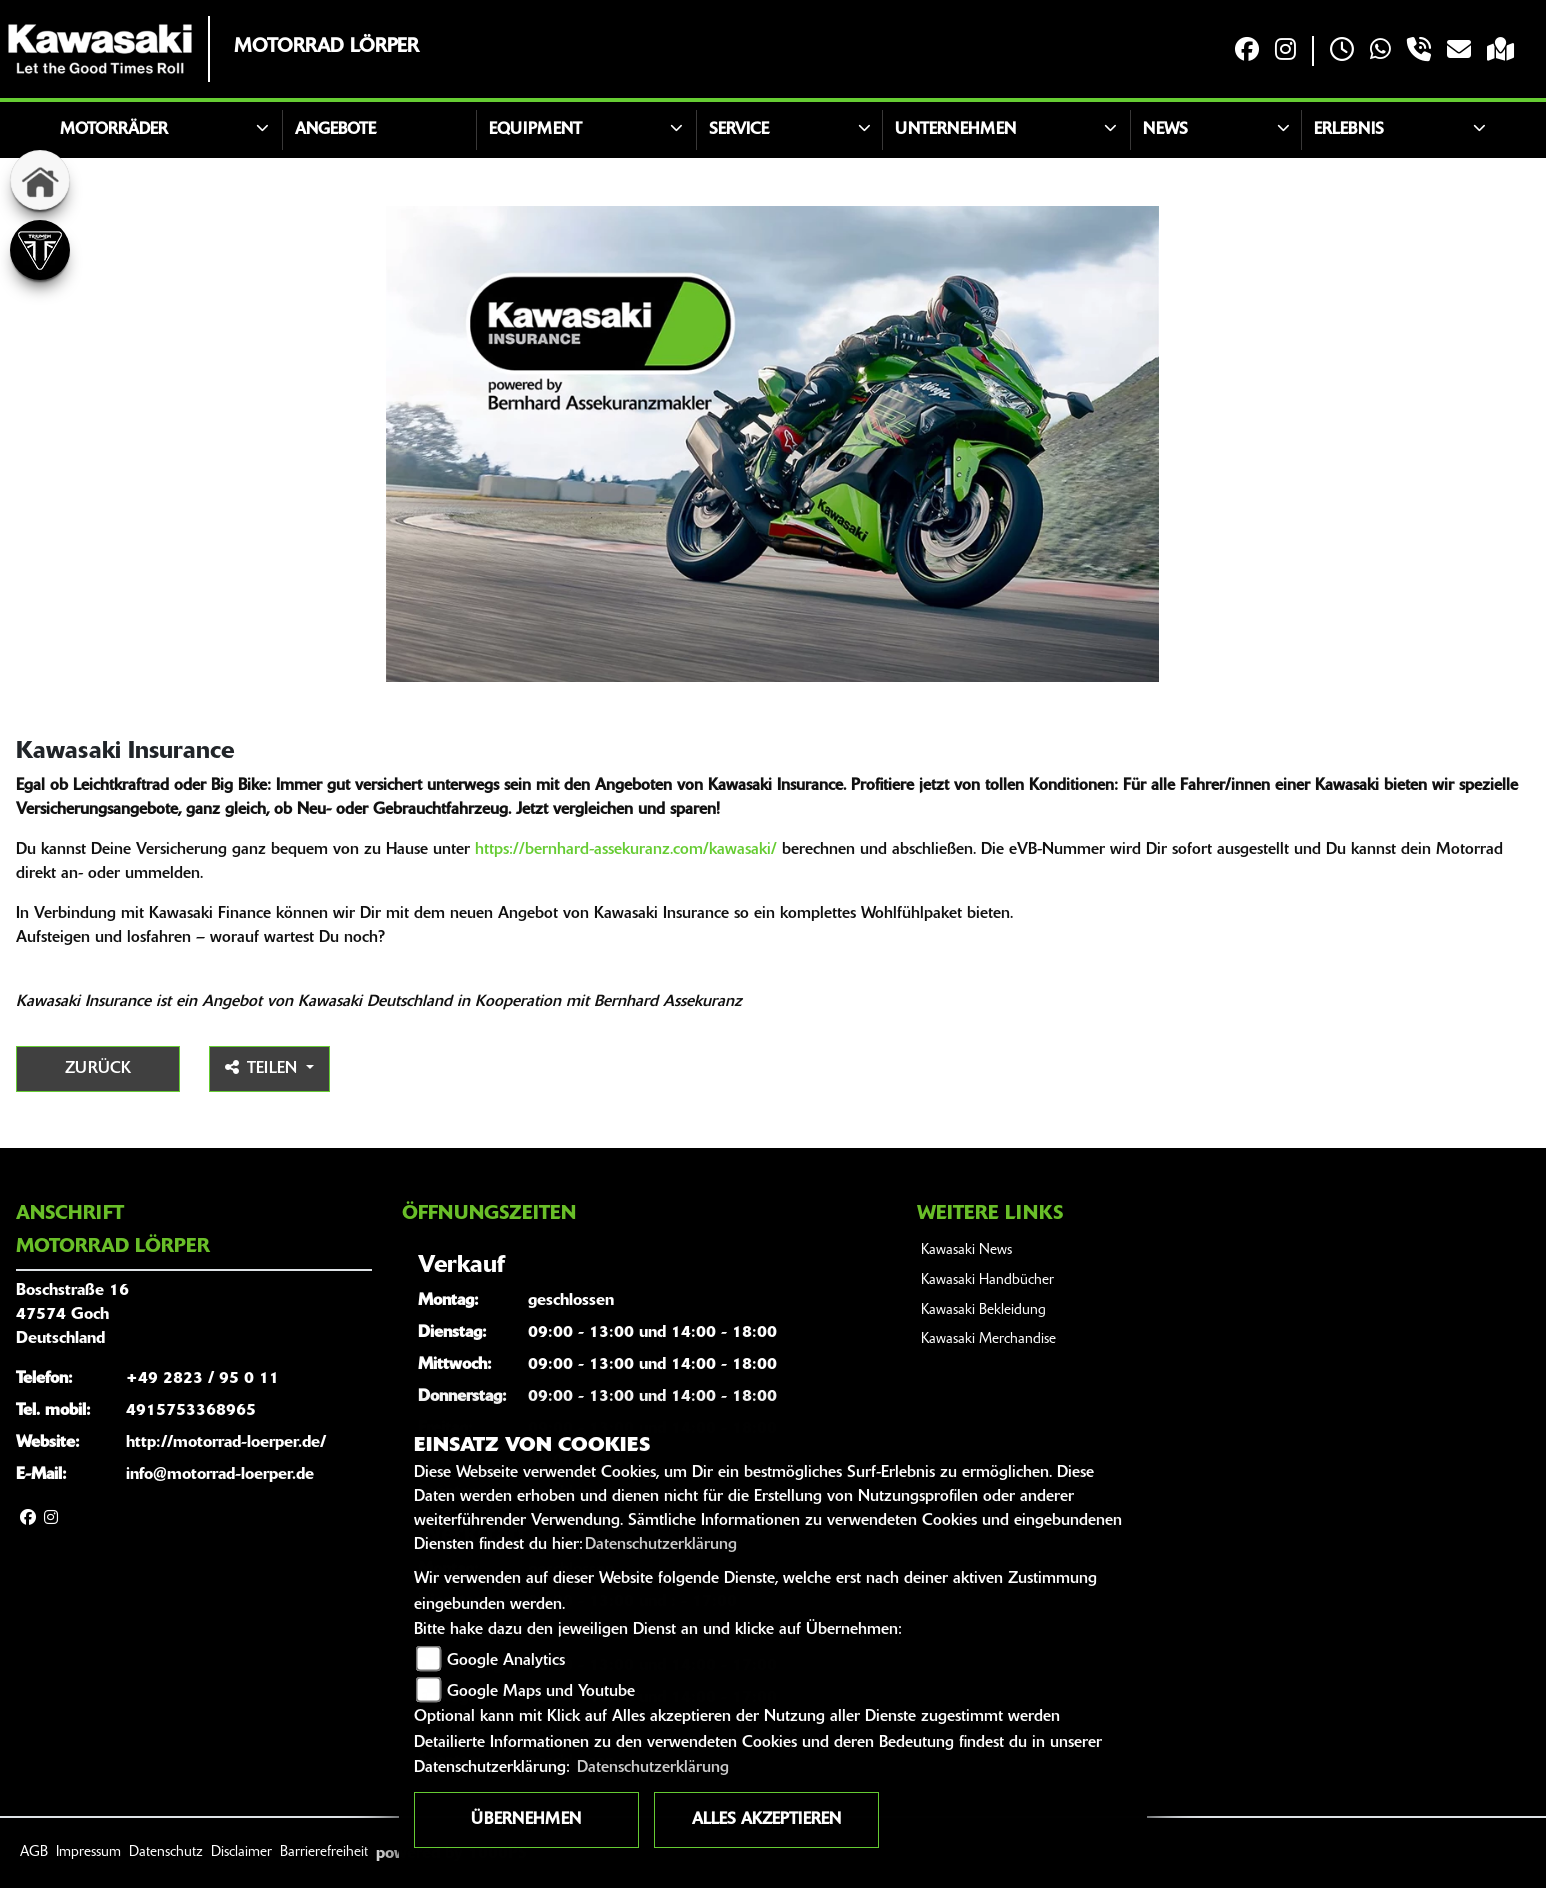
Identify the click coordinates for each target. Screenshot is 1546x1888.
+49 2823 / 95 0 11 (202, 1379)
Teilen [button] (263, 1068)
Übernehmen (526, 1820)
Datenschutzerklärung (661, 1545)
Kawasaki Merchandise (988, 1339)
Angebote (335, 130)
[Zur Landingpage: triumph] (40, 250)
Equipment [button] (535, 130)
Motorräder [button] (114, 130)
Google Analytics (506, 1661)
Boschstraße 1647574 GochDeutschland (72, 1315)
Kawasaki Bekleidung (983, 1310)
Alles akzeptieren (766, 1820)
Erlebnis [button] (1349, 130)
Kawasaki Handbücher (987, 1280)
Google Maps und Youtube (541, 1692)
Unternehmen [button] (955, 130)
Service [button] (739, 130)
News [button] (1165, 130)
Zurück (98, 1069)
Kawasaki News (966, 1250)
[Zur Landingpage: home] (40, 180)
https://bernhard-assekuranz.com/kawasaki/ (626, 850)
